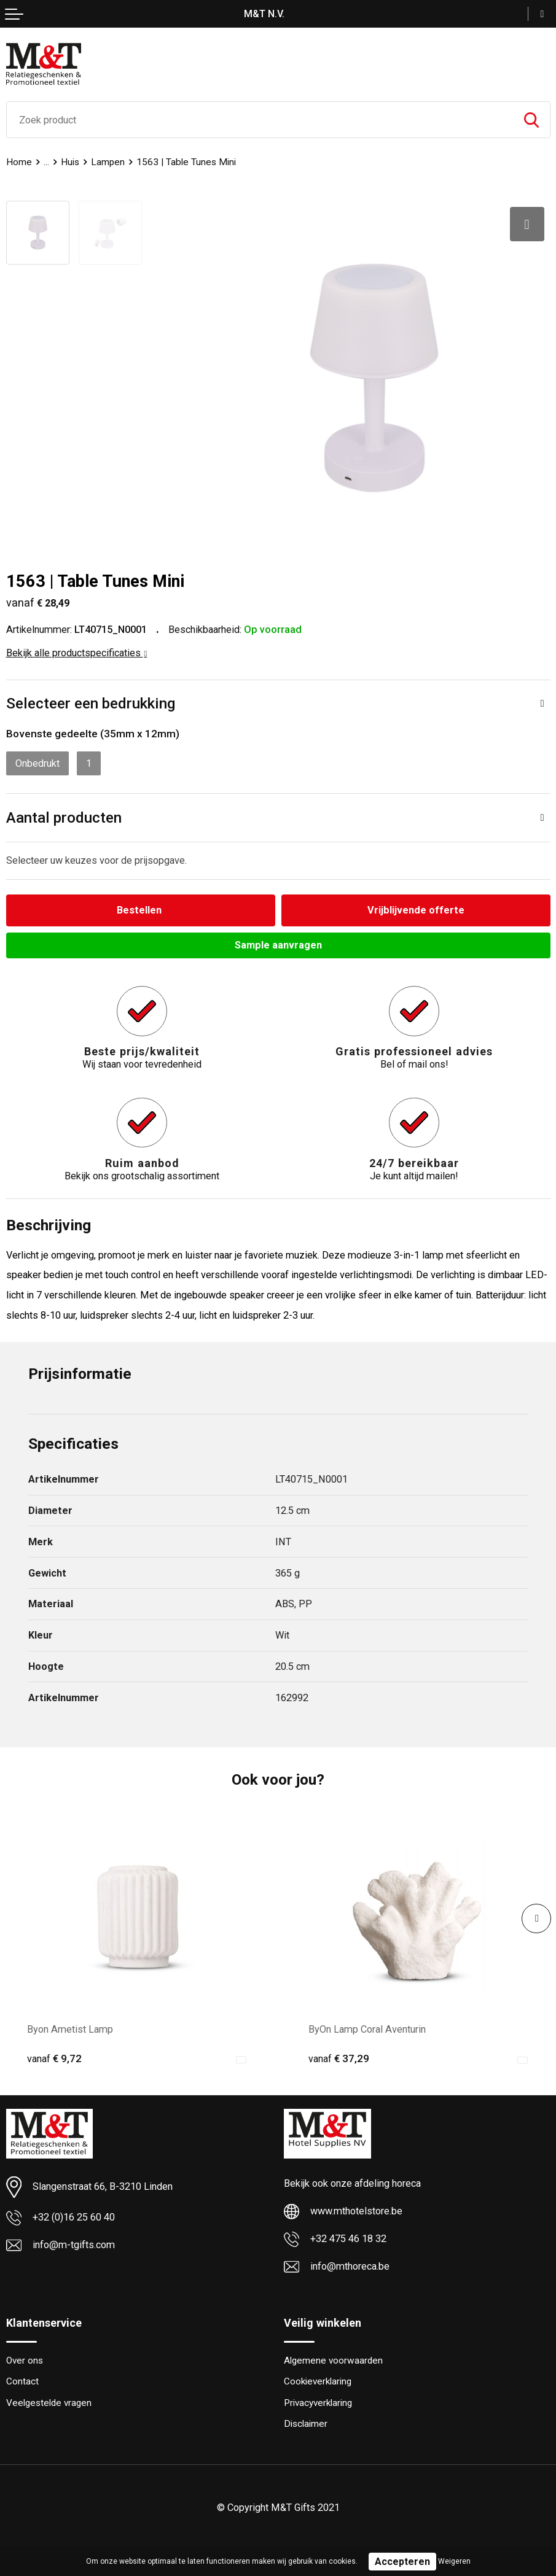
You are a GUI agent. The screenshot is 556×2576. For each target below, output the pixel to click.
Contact (22, 2381)
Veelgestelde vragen (49, 2402)
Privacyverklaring (318, 2402)
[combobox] (260, 120)
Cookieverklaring (317, 2381)
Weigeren (454, 2561)
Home (19, 162)
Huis (70, 162)
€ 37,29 (338, 2058)
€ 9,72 (54, 2058)
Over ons (24, 2360)
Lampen (108, 162)
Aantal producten (64, 817)
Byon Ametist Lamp (70, 2029)
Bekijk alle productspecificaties (76, 653)
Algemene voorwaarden (333, 2360)
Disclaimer (305, 2423)
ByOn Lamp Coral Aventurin (367, 2029)
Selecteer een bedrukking (90, 703)
